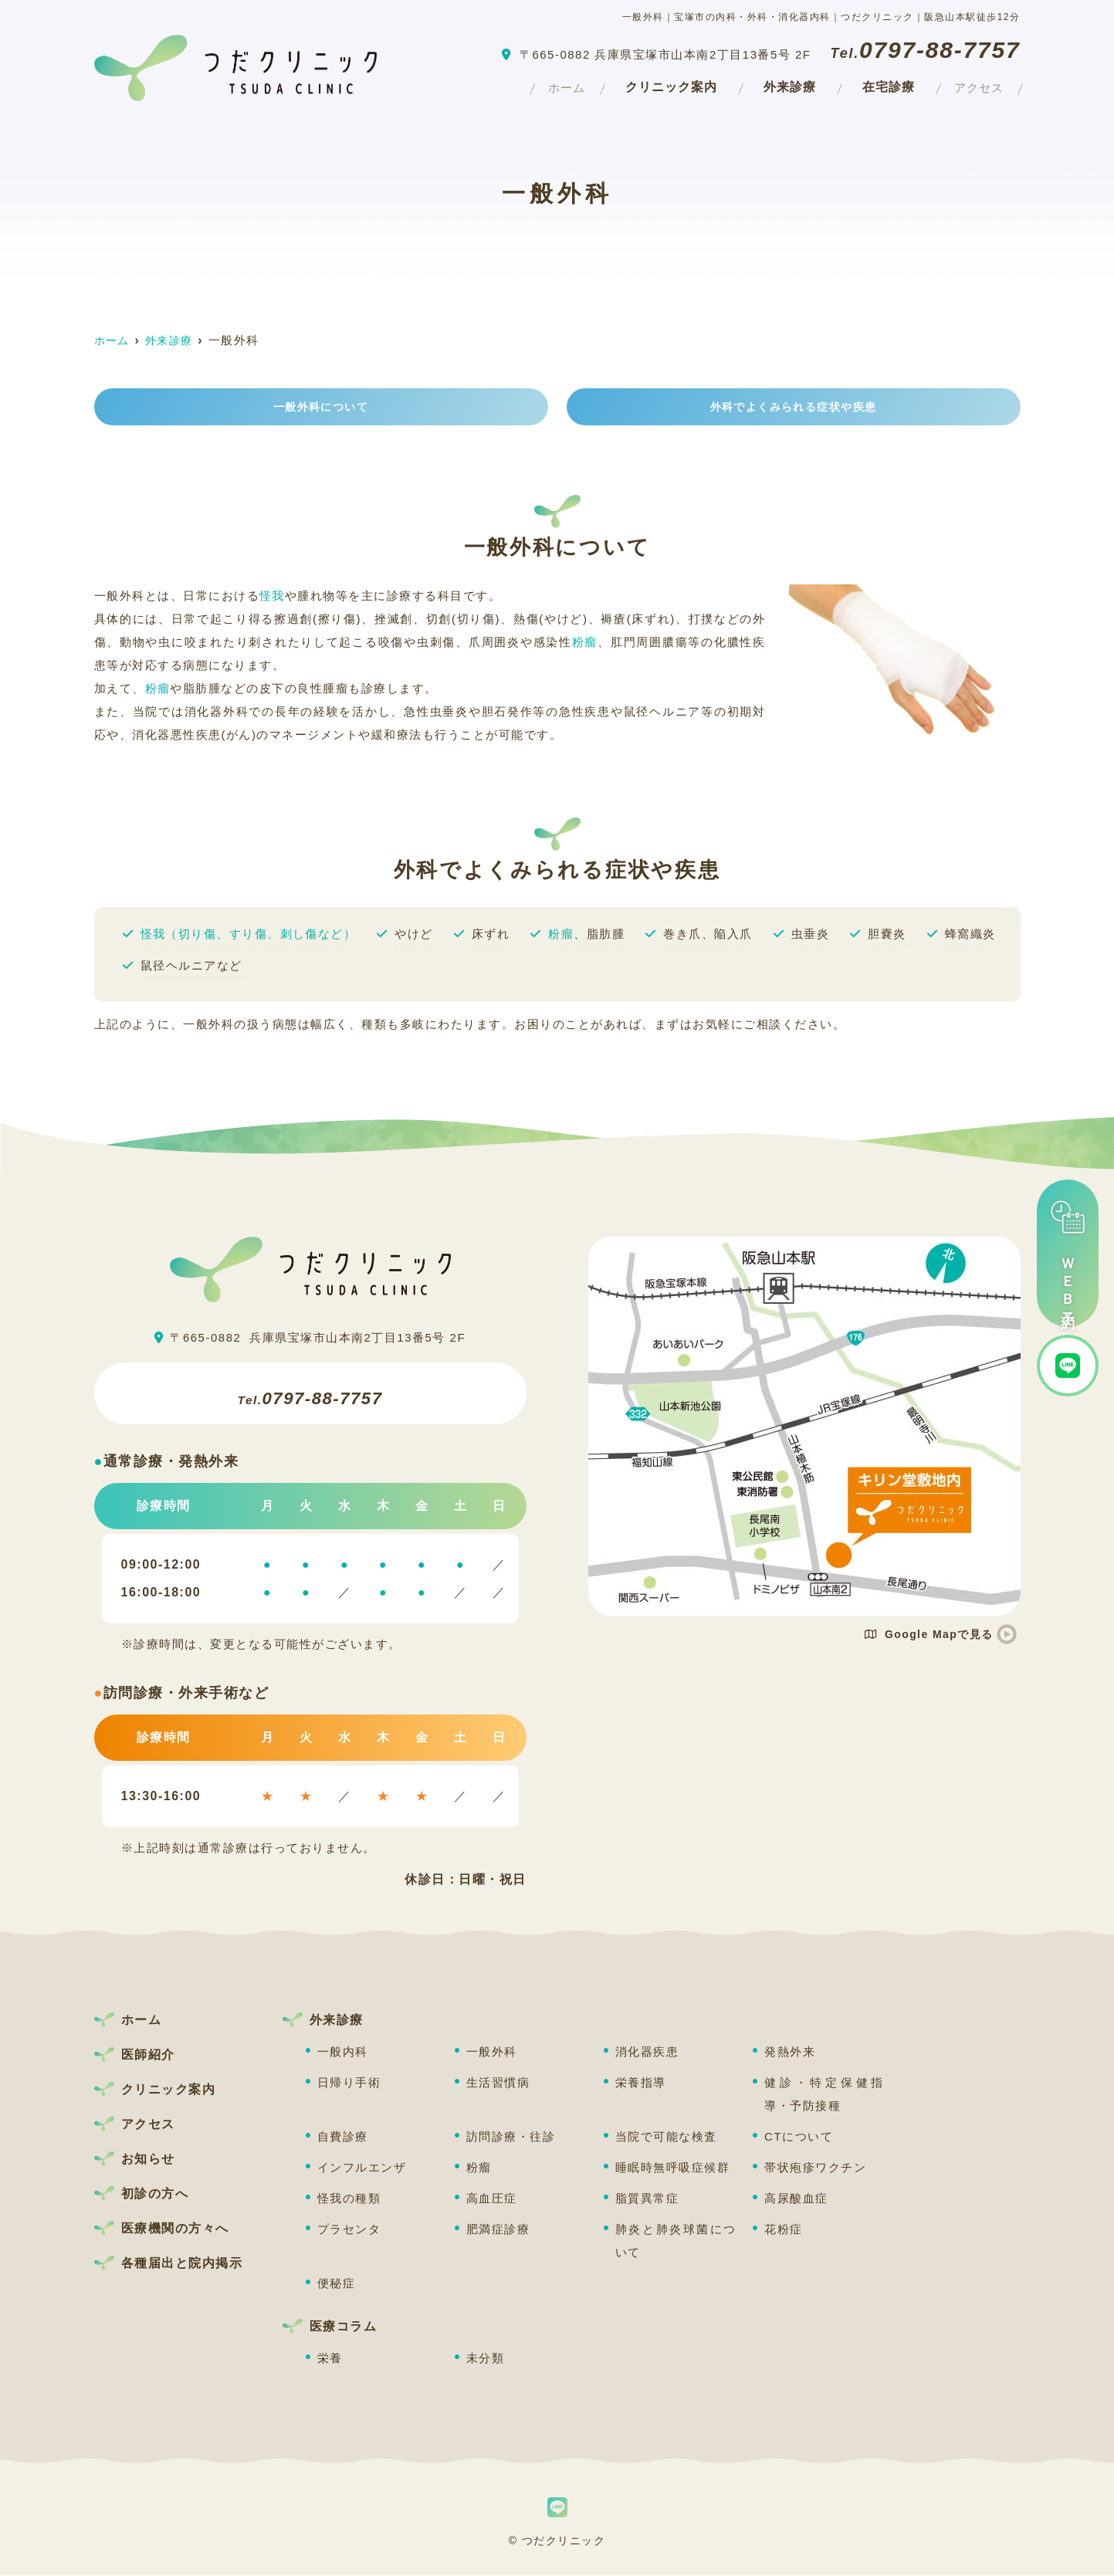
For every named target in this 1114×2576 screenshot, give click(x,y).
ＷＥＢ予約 (1068, 1252)
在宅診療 (872, 84)
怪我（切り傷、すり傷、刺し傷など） (249, 934)
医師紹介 (148, 2055)
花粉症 (783, 2229)
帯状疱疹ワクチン (815, 2168)
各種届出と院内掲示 (182, 2263)
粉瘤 (585, 642)
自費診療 (342, 2137)
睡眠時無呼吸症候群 (672, 2168)
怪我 (272, 596)
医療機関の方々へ (175, 2229)
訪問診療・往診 (511, 2137)
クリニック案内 (655, 84)
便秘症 (336, 2283)
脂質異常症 (647, 2198)
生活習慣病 (498, 2083)
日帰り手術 (349, 2083)
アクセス (971, 84)
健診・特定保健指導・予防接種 (825, 2095)
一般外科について (321, 407)
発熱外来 (789, 2052)
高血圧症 (491, 2198)
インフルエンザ (362, 2168)
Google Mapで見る (928, 1635)
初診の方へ (155, 2194)
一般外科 (491, 2052)
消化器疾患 (647, 2052)
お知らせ (148, 2159)
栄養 (330, 2358)
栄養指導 (640, 2083)
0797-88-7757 (309, 1394)
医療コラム (344, 2327)
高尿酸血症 (796, 2198)
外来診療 (773, 84)
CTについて (798, 2137)
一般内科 (342, 2052)
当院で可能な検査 (666, 2137)
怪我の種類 (349, 2198)
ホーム (543, 84)
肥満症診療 (498, 2229)
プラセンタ (349, 2229)
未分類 (485, 2358)
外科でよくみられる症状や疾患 (793, 407)
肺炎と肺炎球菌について (676, 2241)
